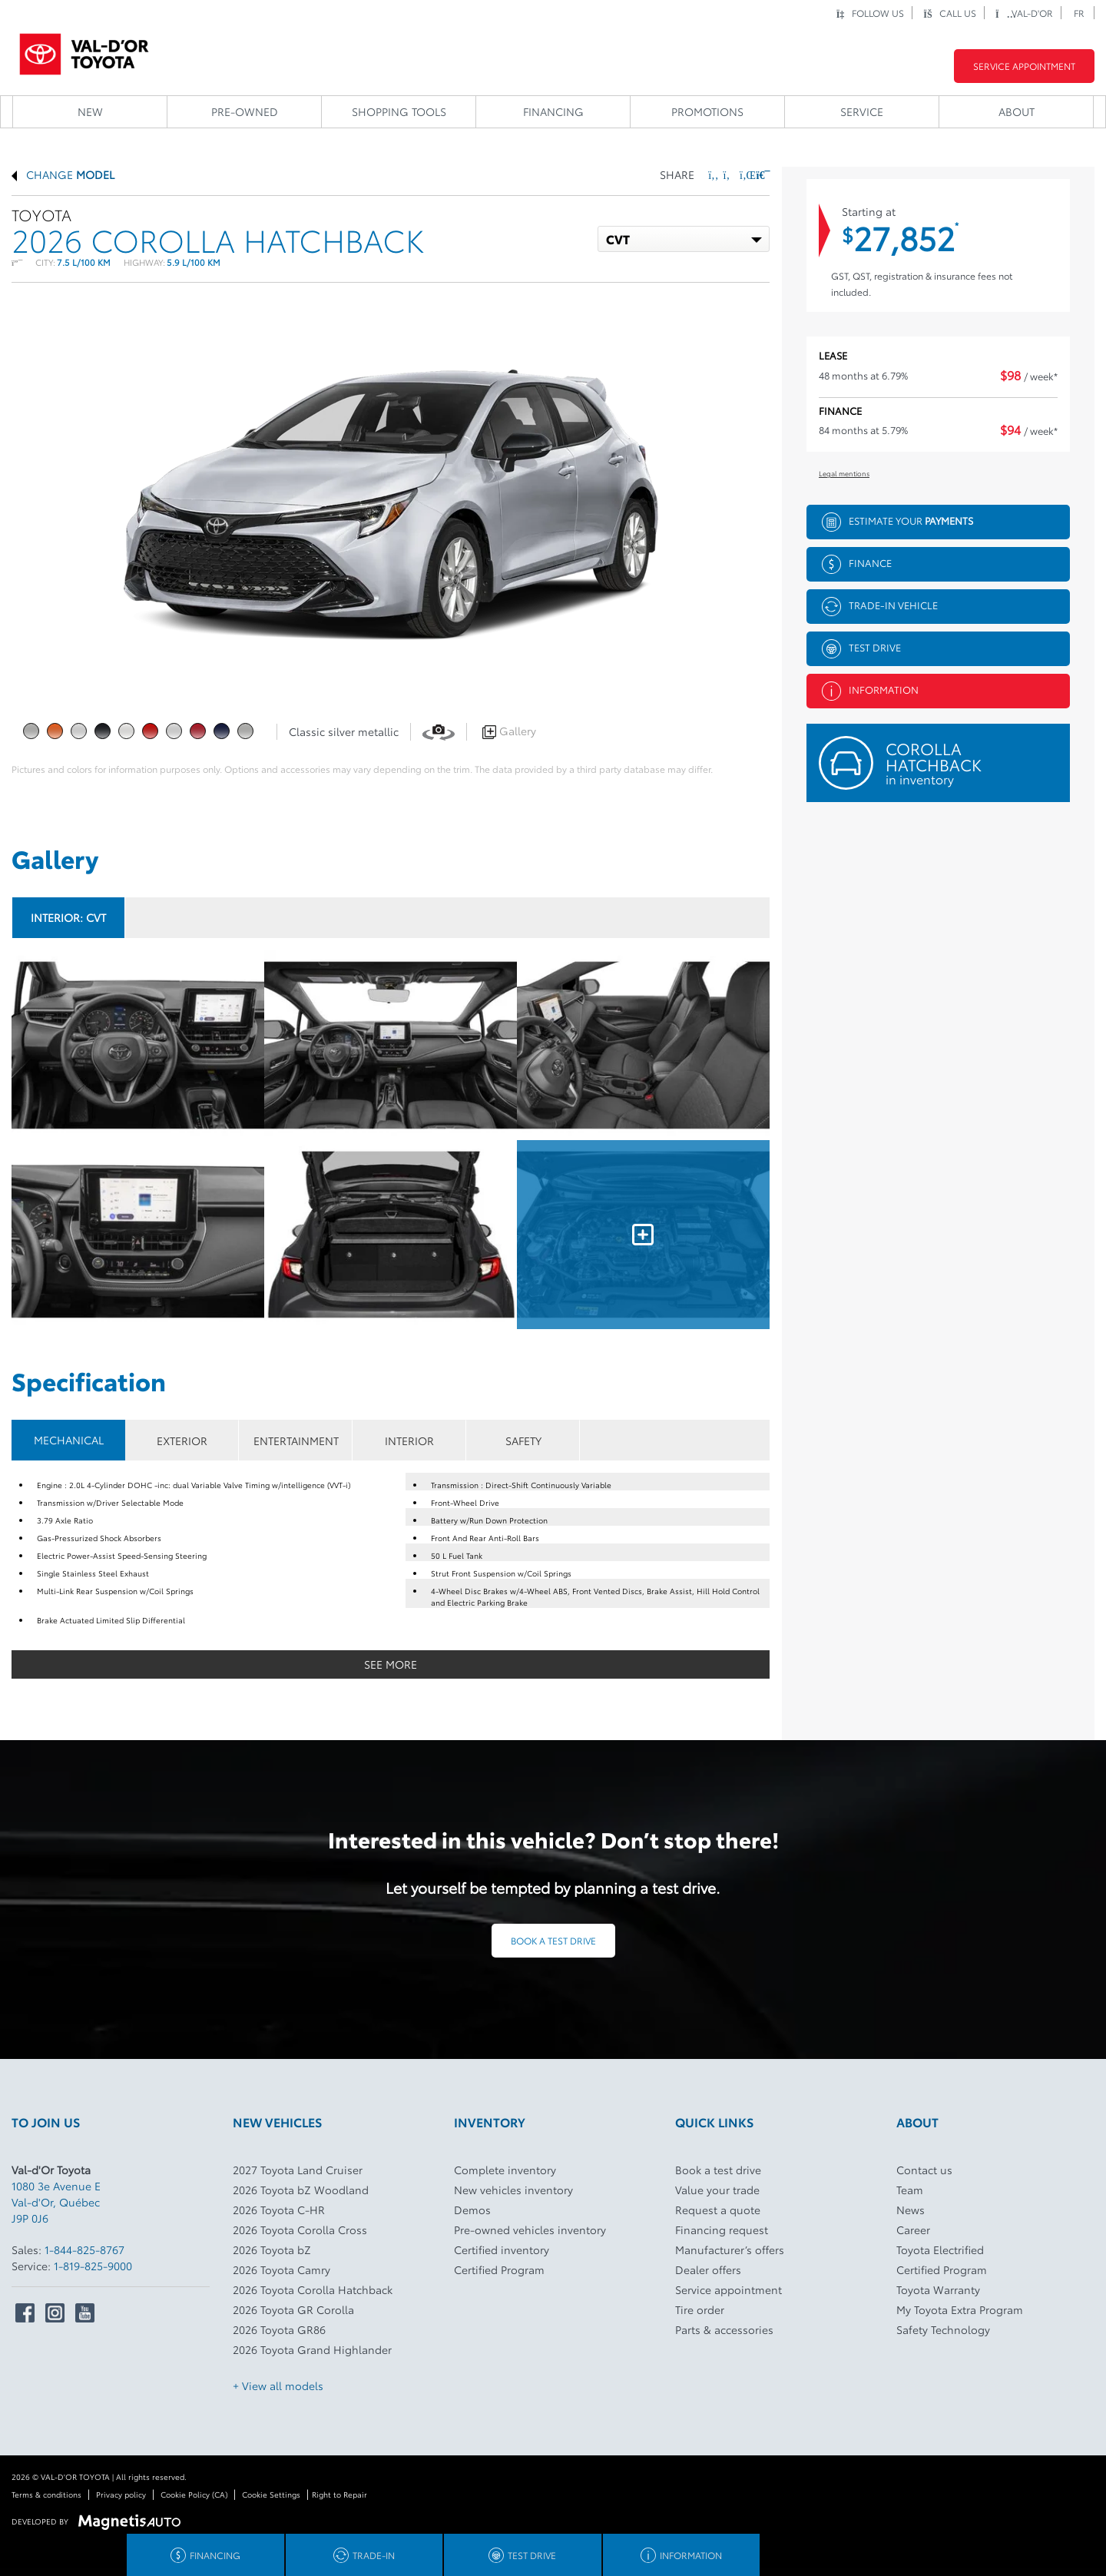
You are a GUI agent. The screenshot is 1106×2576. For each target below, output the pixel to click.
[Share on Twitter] (728, 174)
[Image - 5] (643, 1234)
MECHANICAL (69, 1439)
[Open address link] (56, 2202)
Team (909, 2189)
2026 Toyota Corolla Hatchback (312, 2289)
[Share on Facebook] (713, 174)
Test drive (861, 648)
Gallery (509, 731)
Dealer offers (708, 2269)
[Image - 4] (390, 1234)
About (1016, 111)
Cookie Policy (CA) (194, 2494)
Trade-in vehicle (880, 606)
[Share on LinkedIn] (745, 174)
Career (913, 2229)
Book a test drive (553, 1940)
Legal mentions (844, 473)
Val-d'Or (1024, 12)
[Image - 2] (643, 1044)
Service (861, 111)
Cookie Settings (271, 2494)
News (910, 2209)
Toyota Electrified (940, 2249)
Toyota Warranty (938, 2289)
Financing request (721, 2229)
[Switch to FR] (1079, 12)
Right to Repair (339, 2494)
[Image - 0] (138, 1044)
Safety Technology (943, 2329)
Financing (553, 111)
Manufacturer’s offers (729, 2249)
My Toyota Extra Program (959, 2309)
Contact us (924, 2169)
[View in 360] (438, 730)
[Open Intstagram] (55, 2312)
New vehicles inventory (513, 2189)
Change (63, 174)
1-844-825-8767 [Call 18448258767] (84, 2249)
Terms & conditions (46, 2494)
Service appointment (728, 2289)
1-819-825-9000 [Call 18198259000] (93, 2265)
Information (870, 691)
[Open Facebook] (25, 2312)
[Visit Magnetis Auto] (133, 2520)
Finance (857, 564)
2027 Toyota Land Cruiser (298, 2169)
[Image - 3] (138, 1234)
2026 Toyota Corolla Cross (300, 2229)
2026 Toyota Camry (281, 2269)
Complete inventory (505, 2169)
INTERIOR (409, 1440)
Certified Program (499, 2269)
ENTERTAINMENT (296, 1440)
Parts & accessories (724, 2329)
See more (390, 1664)
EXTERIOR (182, 1440)
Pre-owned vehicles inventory (530, 2229)
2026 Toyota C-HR (279, 2209)
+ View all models (278, 2385)
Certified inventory (501, 2249)
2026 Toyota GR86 (279, 2329)
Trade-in (364, 2555)
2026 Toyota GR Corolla (293, 2309)
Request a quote (717, 2209)
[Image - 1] (390, 1044)
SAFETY (523, 1440)
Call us (949, 12)
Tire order (699, 2309)
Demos (472, 2209)
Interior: (68, 917)
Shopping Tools (399, 111)
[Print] (761, 174)
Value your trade (717, 2189)
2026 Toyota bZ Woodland (301, 2189)
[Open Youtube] (84, 2312)
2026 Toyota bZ (272, 2249)
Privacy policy (121, 2494)
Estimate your (897, 522)
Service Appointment (1024, 65)
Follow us (870, 12)
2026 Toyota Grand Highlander (312, 2349)
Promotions (707, 111)
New (90, 111)
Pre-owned (244, 111)
